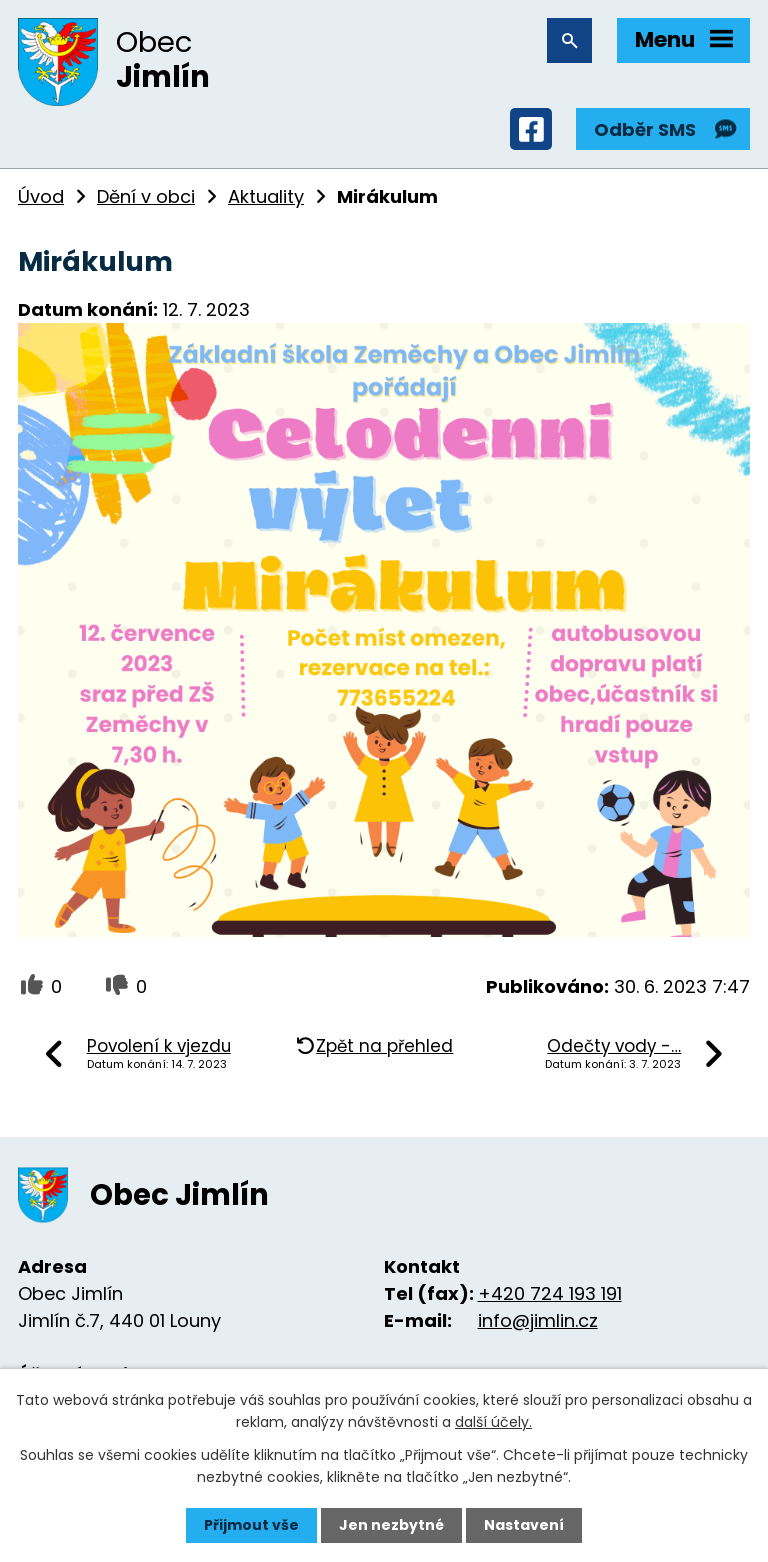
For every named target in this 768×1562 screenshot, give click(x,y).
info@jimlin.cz (538, 1320)
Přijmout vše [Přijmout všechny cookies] (251, 1525)
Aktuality (266, 196)
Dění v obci (146, 196)
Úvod (41, 196)
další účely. (493, 1422)
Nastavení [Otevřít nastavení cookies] (524, 1525)
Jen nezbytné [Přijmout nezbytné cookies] (391, 1525)
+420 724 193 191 (550, 1293)
